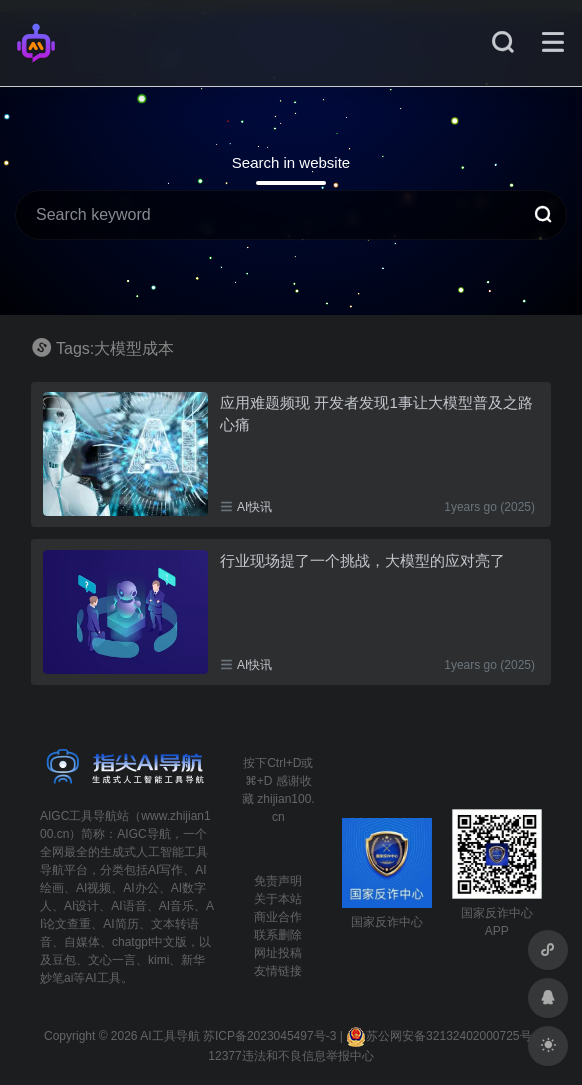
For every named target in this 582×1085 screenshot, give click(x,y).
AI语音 (128, 906)
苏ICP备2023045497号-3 (269, 1036)
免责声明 (278, 881)
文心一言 (112, 960)
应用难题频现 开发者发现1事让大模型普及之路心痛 (376, 413)
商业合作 (278, 917)
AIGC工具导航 (78, 816)
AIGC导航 (143, 834)
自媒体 (82, 942)
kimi (158, 960)
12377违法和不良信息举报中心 (290, 1056)
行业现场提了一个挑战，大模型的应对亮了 (362, 560)
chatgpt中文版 (149, 942)
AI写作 (165, 870)
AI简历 (120, 924)
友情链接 (278, 971)
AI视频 (93, 888)
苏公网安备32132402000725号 (438, 1036)
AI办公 (140, 888)
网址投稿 (278, 953)
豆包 (64, 960)
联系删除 (278, 935)
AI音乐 (176, 906)
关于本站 (278, 899)
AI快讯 (254, 507)
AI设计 (81, 906)
